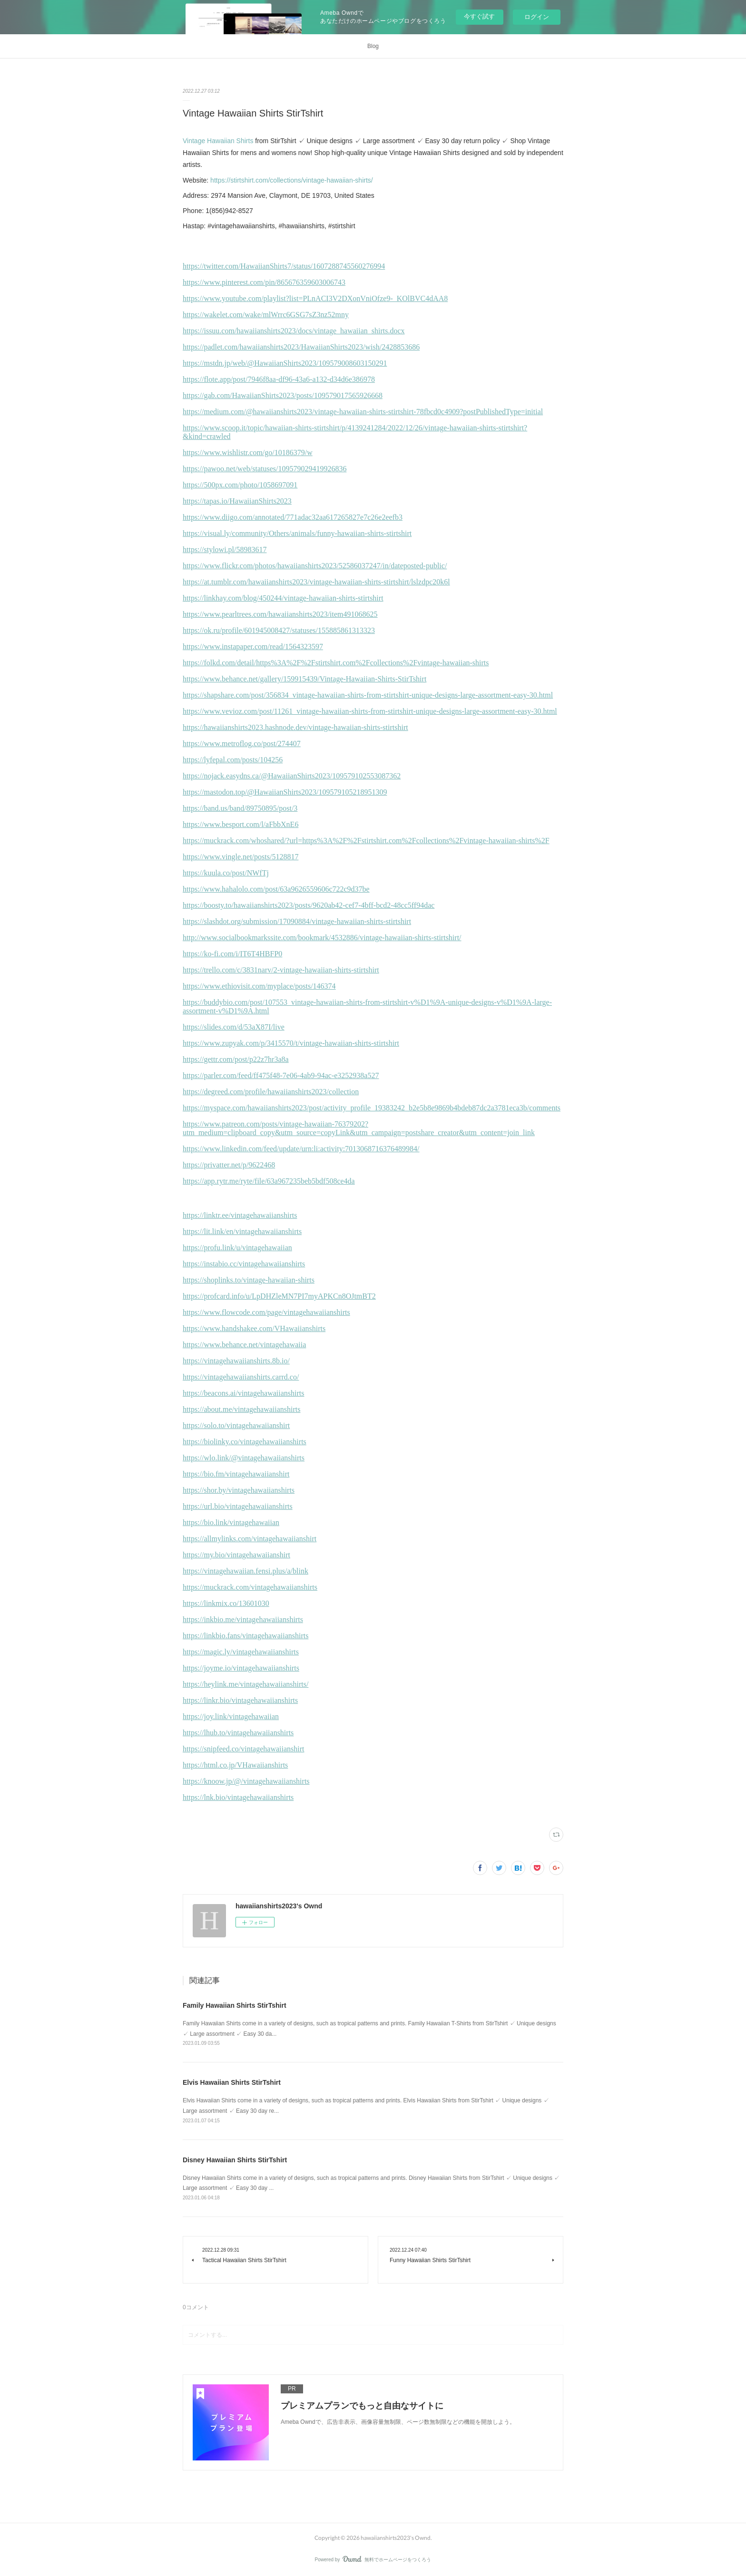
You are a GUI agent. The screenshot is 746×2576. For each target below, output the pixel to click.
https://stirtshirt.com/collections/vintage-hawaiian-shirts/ (291, 180)
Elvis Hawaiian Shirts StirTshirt (232, 2082)
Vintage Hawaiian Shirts (218, 141)
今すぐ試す (479, 16)
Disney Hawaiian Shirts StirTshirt (235, 2160)
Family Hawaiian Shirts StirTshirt (234, 2005)
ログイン (536, 16)
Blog (373, 46)
